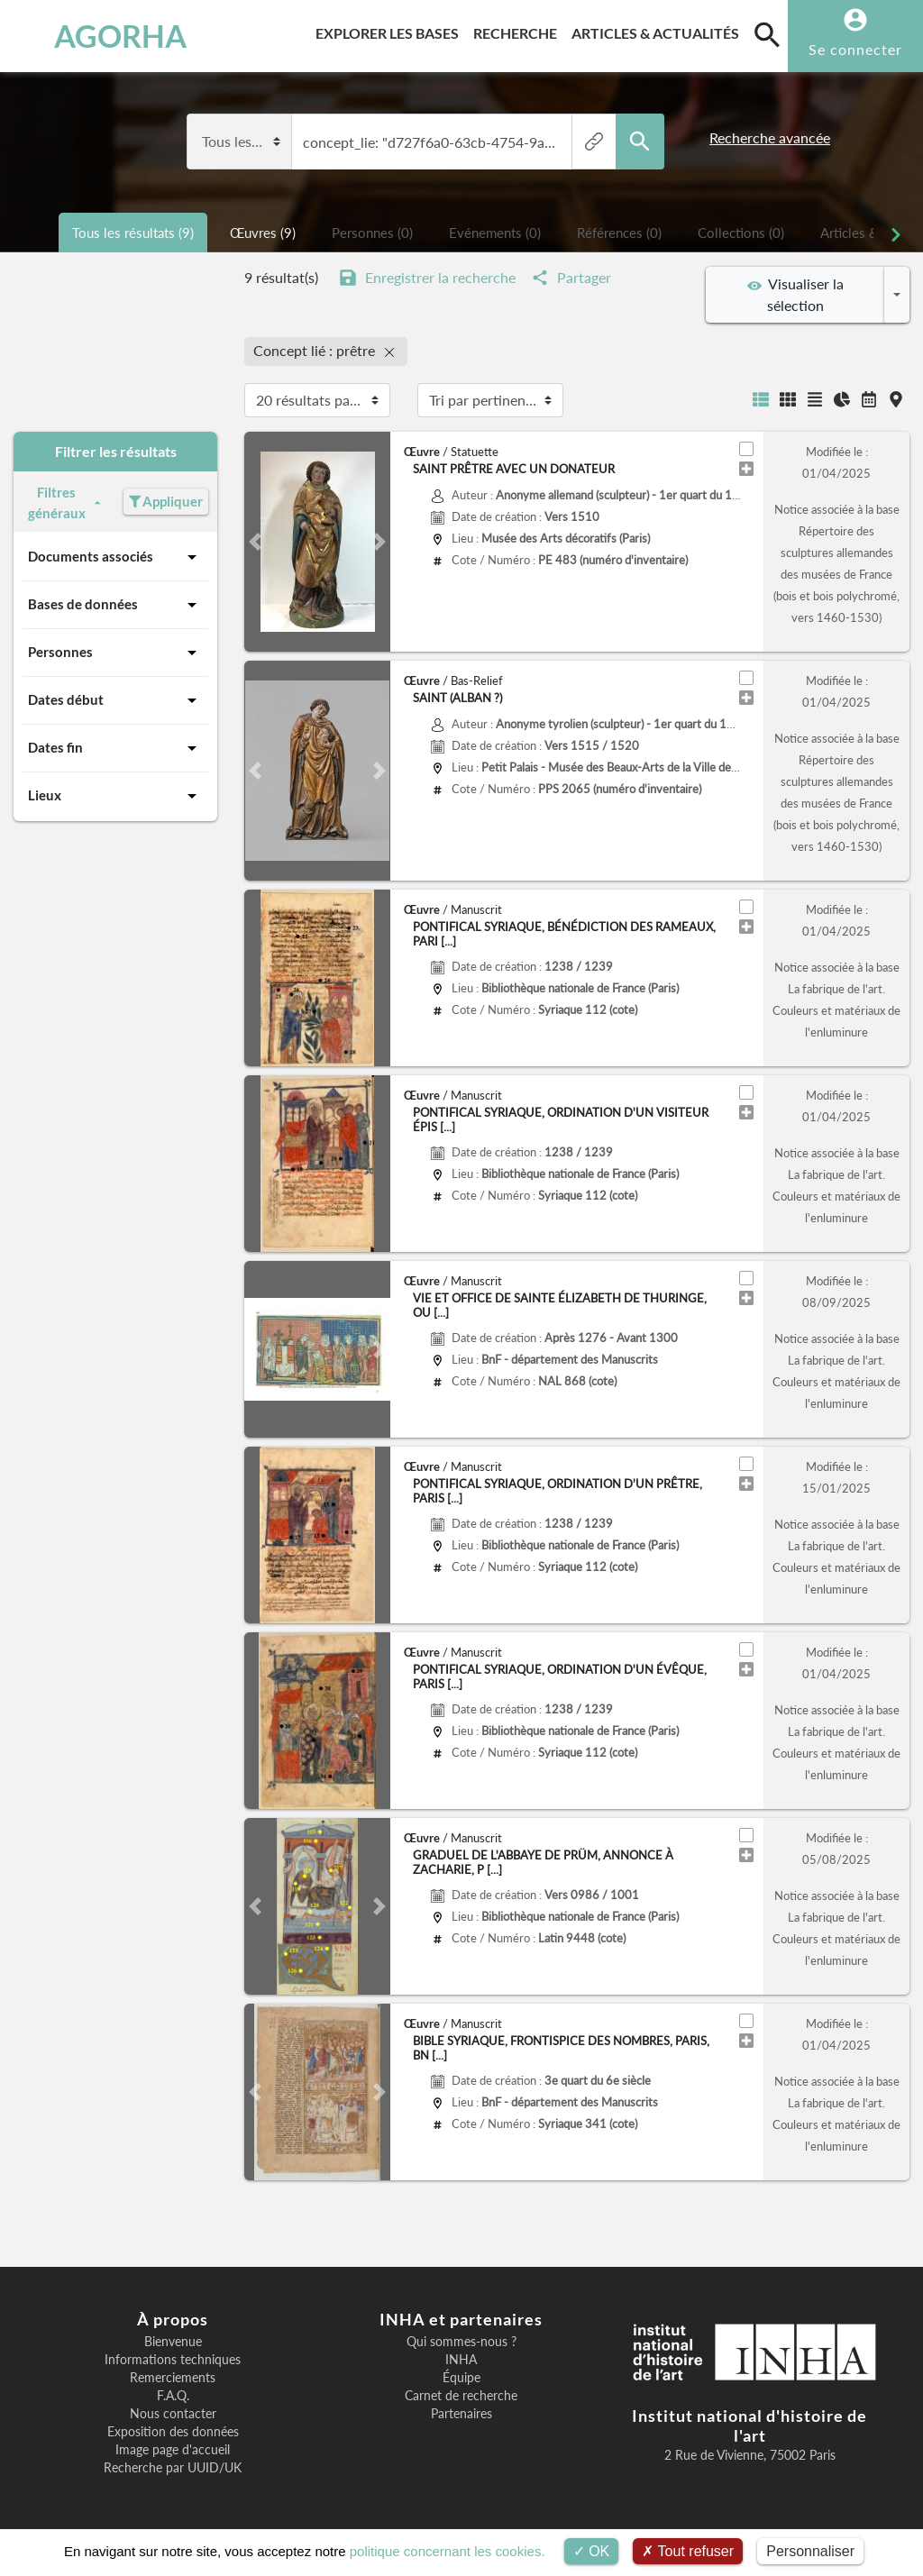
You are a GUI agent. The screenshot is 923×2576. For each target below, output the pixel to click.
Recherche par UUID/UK (173, 2467)
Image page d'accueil (172, 2449)
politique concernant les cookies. (447, 2551)
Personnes (115, 652)
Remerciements (172, 2377)
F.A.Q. (173, 2395)
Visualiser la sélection (795, 294)
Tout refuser (688, 2551)
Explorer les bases (390, 30)
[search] (767, 34)
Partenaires (461, 2413)
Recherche (518, 30)
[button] (255, 542)
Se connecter (855, 49)
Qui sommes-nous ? (461, 2341)
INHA (461, 2359)
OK (591, 2551)
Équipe (461, 2377)
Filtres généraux (66, 502)
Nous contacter (173, 2413)
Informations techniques (173, 2359)
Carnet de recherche (461, 2395)
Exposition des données (173, 2431)
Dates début (115, 700)
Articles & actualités (658, 30)
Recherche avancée (769, 138)
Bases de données (115, 605)
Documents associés (115, 557)
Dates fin (115, 748)
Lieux (115, 796)
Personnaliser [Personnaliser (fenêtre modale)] (810, 2551)
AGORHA (94, 36)
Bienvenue (173, 2341)
